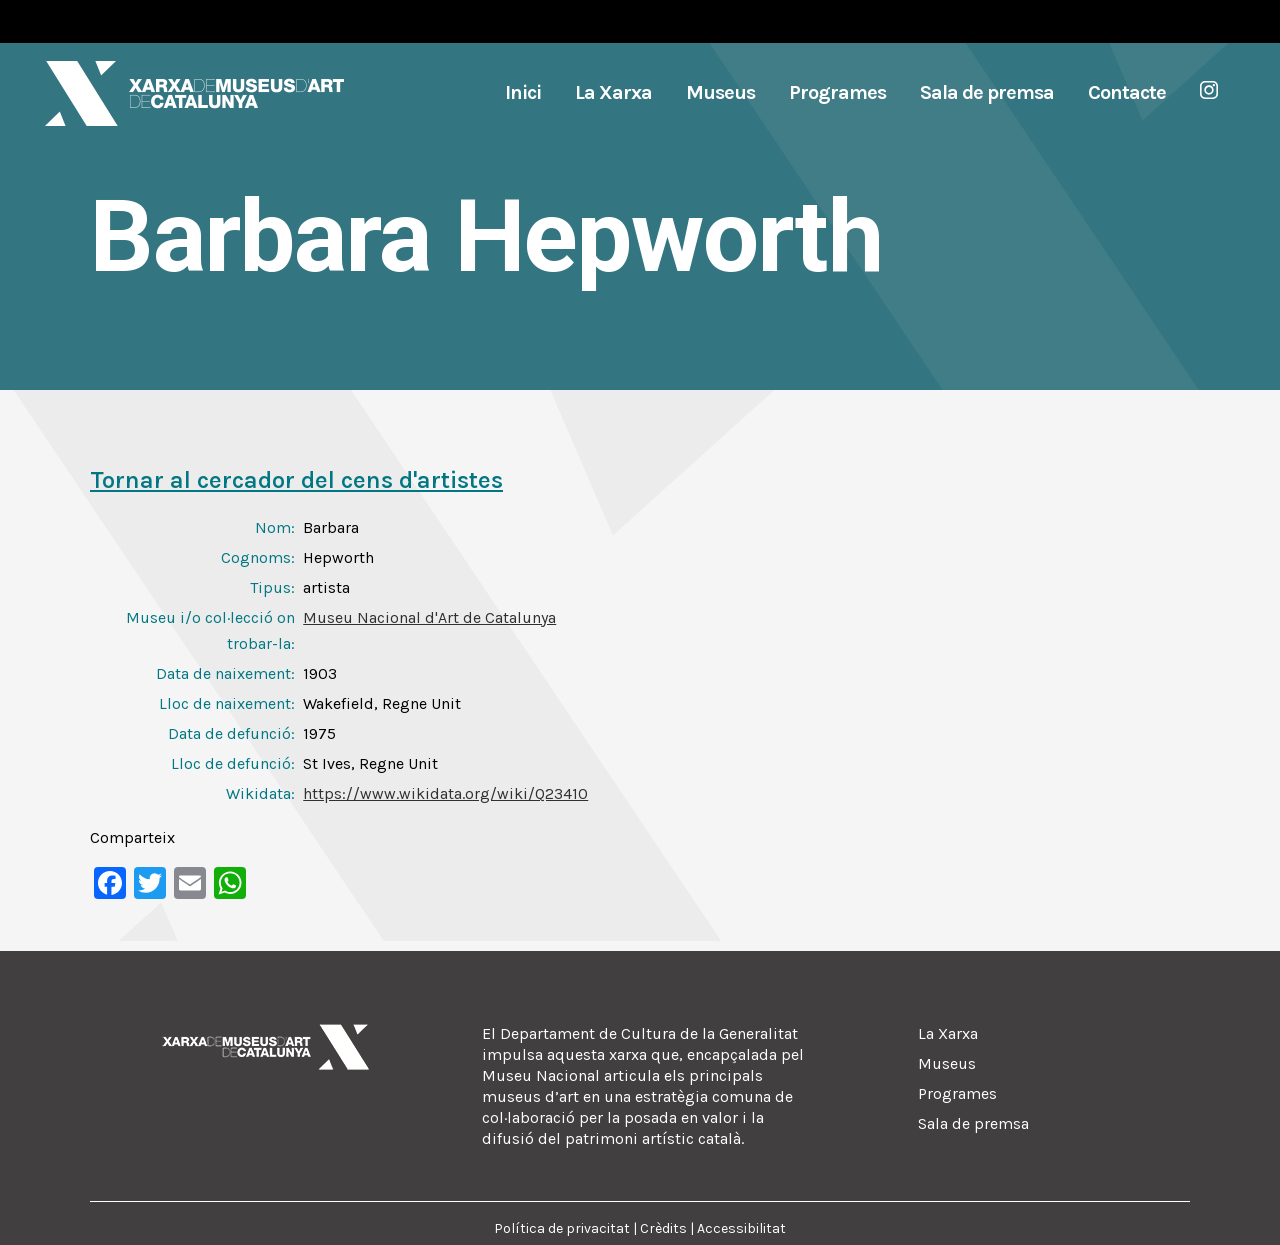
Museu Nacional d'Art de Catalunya (429, 617)
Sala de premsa (973, 1123)
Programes (957, 1093)
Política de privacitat (562, 1228)
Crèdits (663, 1228)
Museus (947, 1063)
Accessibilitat (741, 1228)
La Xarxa (948, 1033)
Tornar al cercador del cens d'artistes (296, 480)
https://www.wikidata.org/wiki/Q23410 (445, 793)
